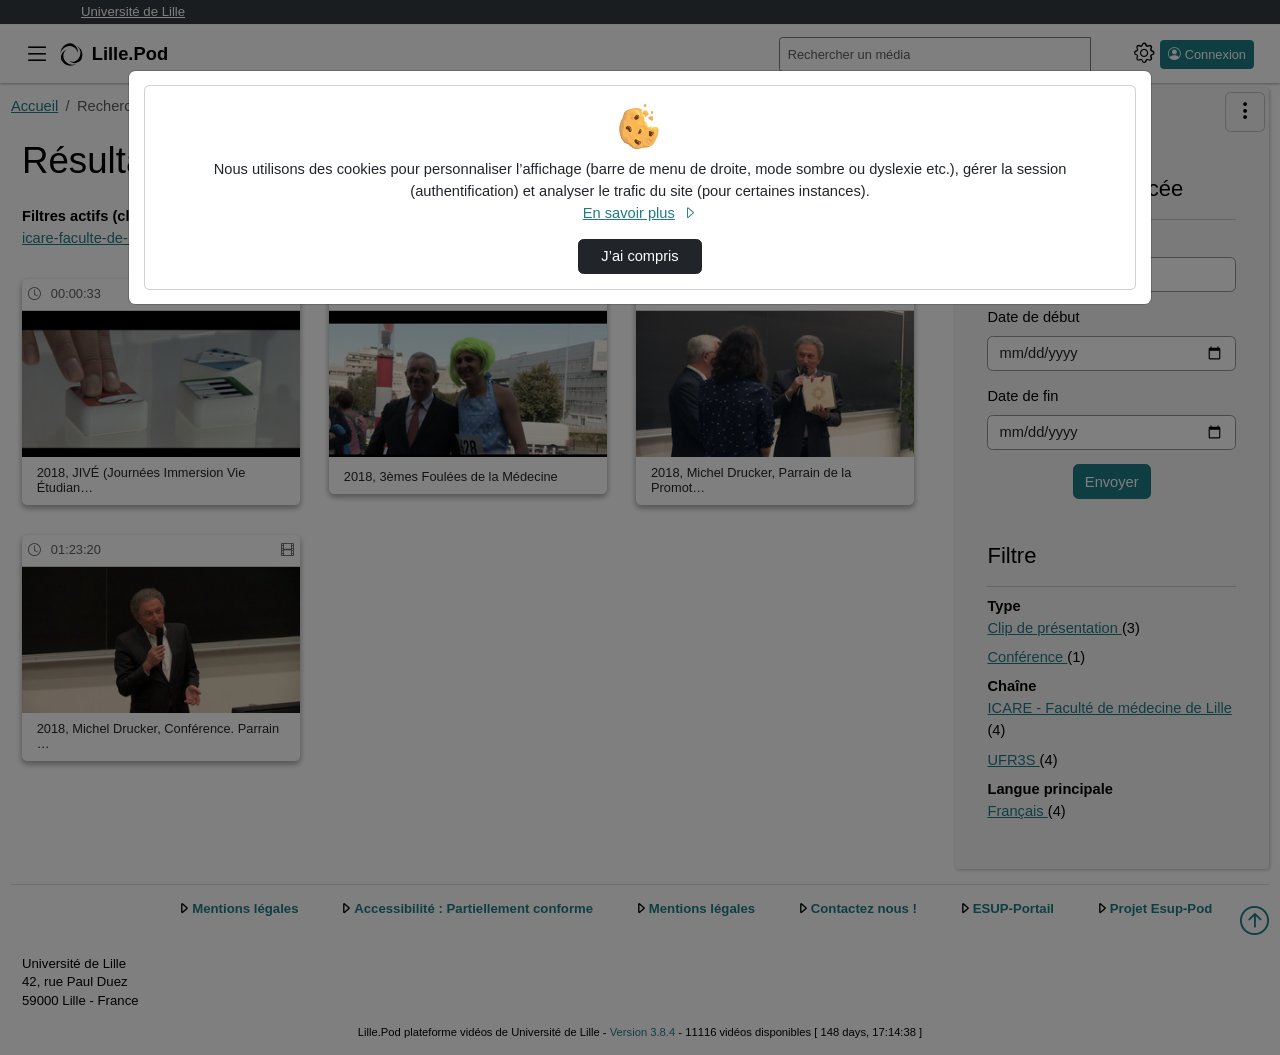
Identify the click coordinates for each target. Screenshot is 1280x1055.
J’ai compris (639, 256)
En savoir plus (640, 213)
